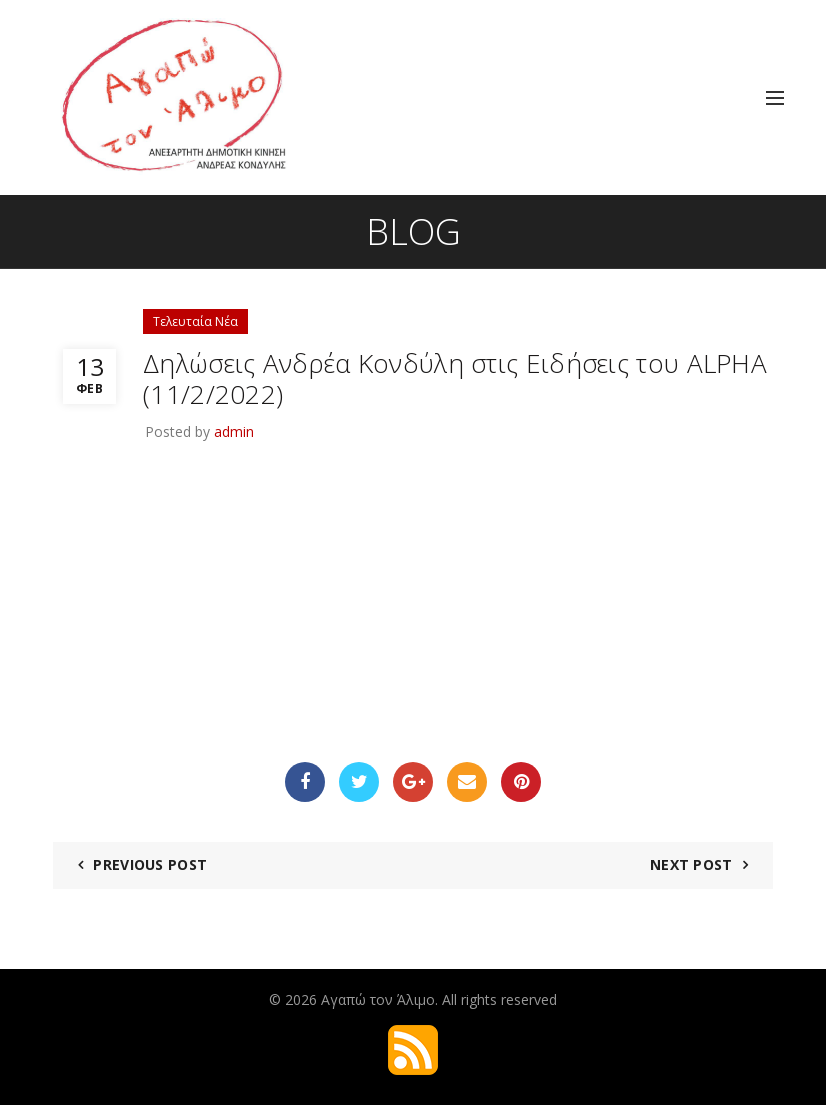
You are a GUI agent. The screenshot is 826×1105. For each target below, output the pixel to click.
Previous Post (150, 864)
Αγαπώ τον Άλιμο (378, 999)
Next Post (691, 864)
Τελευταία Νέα (195, 321)
